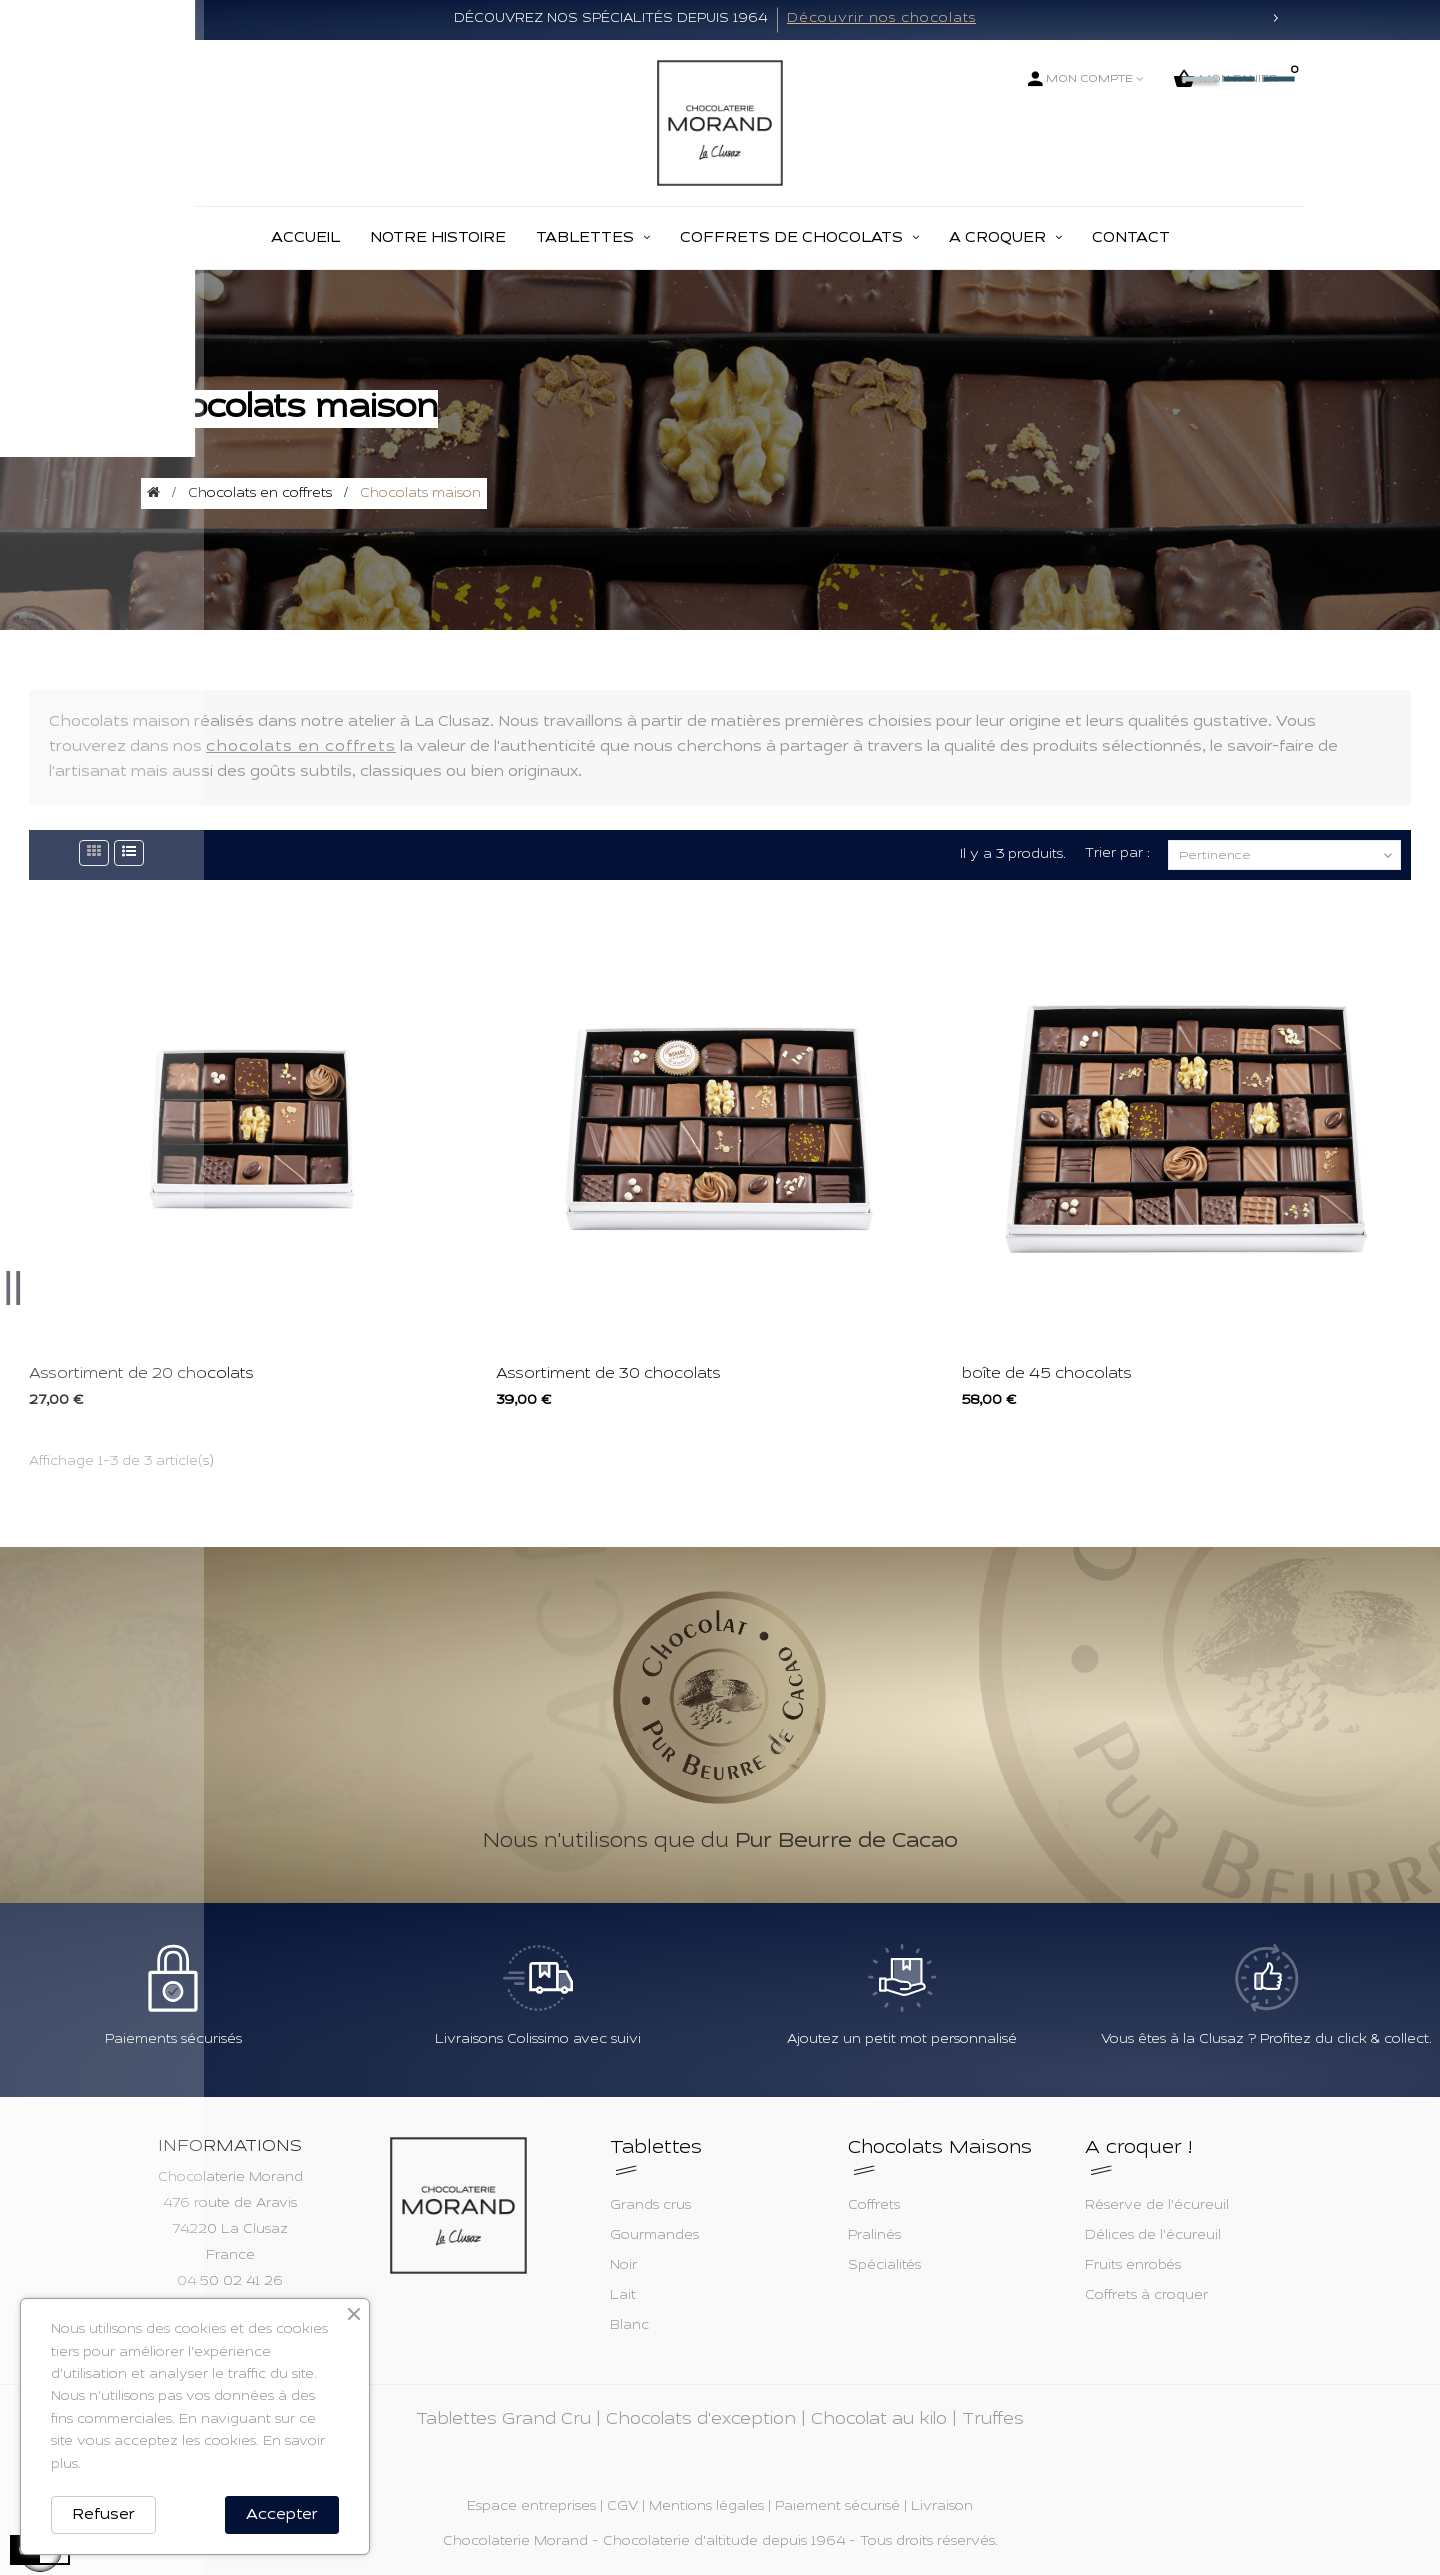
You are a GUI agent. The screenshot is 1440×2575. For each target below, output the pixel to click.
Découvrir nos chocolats (881, 19)
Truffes (993, 2420)
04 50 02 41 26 (230, 2282)
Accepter (282, 2515)
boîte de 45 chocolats (1047, 1374)
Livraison (942, 2507)
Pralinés (874, 2236)
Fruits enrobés (1133, 2266)
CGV (622, 2507)
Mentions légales (706, 2507)
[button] (165, 20)
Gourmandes (654, 2236)
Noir (623, 2266)
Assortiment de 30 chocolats (608, 1374)
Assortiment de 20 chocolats (141, 1374)
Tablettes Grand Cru (503, 2420)
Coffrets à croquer (1146, 2296)
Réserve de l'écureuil (1157, 2206)
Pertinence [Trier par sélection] (1287, 856)
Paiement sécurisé (837, 2507)
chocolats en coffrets (301, 747)
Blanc (629, 2326)
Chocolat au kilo (879, 2420)
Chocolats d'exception (701, 2420)
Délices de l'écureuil (1153, 2236)
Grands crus (650, 2206)
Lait (623, 2296)
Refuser (103, 2515)
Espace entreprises (531, 2507)
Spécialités (884, 2266)
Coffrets (874, 2206)
